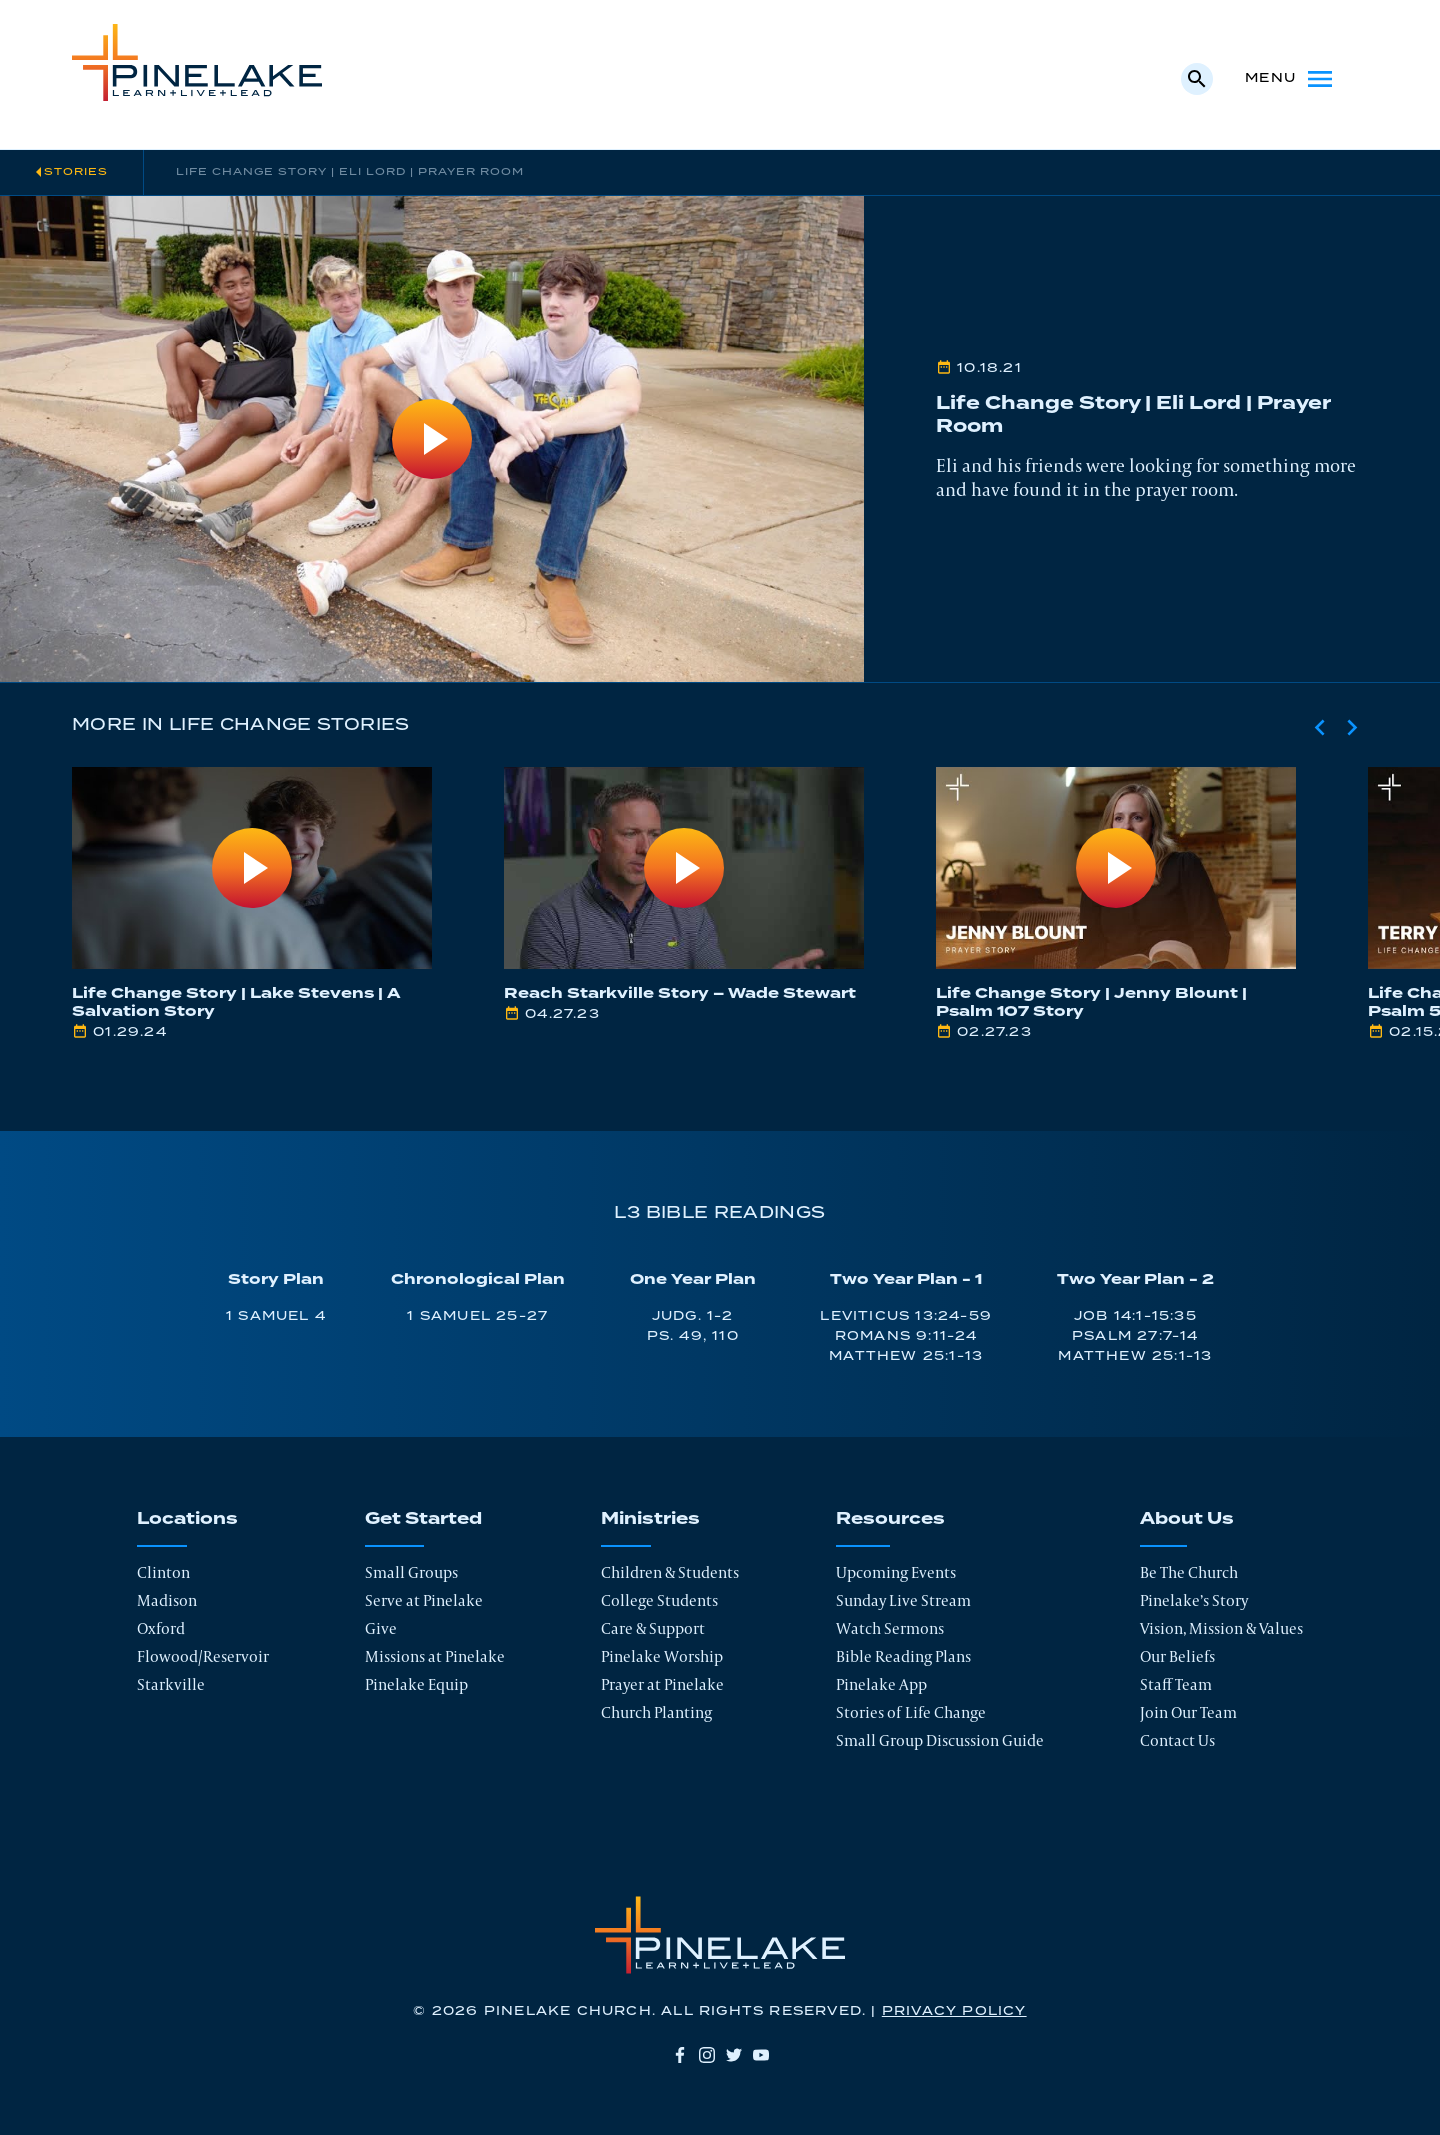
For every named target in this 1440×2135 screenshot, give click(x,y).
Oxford (161, 1628)
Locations (187, 1519)
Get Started (423, 1519)
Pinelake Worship (662, 1656)
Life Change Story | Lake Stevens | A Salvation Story (236, 1002)
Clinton (163, 1572)
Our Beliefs (1177, 1656)
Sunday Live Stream (903, 1600)
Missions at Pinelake (435, 1656)
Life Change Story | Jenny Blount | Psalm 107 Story (1091, 1002)
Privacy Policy (954, 2011)
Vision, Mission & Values (1221, 1628)
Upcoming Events (896, 1572)
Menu (1290, 79)
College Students (659, 1600)
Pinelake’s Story (1194, 1600)
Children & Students (670, 1572)
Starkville (171, 1684)
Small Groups (411, 1572)
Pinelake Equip (416, 1684)
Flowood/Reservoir (203, 1656)
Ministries (650, 1519)
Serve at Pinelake (424, 1600)
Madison (167, 1600)
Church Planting (656, 1712)
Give (381, 1628)
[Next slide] (1352, 727)
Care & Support (653, 1628)
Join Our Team (1188, 1712)
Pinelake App (881, 1684)
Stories (76, 172)
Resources (890, 1519)
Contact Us (1177, 1740)
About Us (1187, 1519)
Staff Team (1176, 1684)
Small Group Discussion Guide (940, 1740)
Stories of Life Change (911, 1712)
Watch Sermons (890, 1628)
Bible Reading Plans (903, 1656)
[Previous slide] (1320, 727)
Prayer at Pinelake (662, 1684)
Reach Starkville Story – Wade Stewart (680, 993)
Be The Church (1189, 1572)
